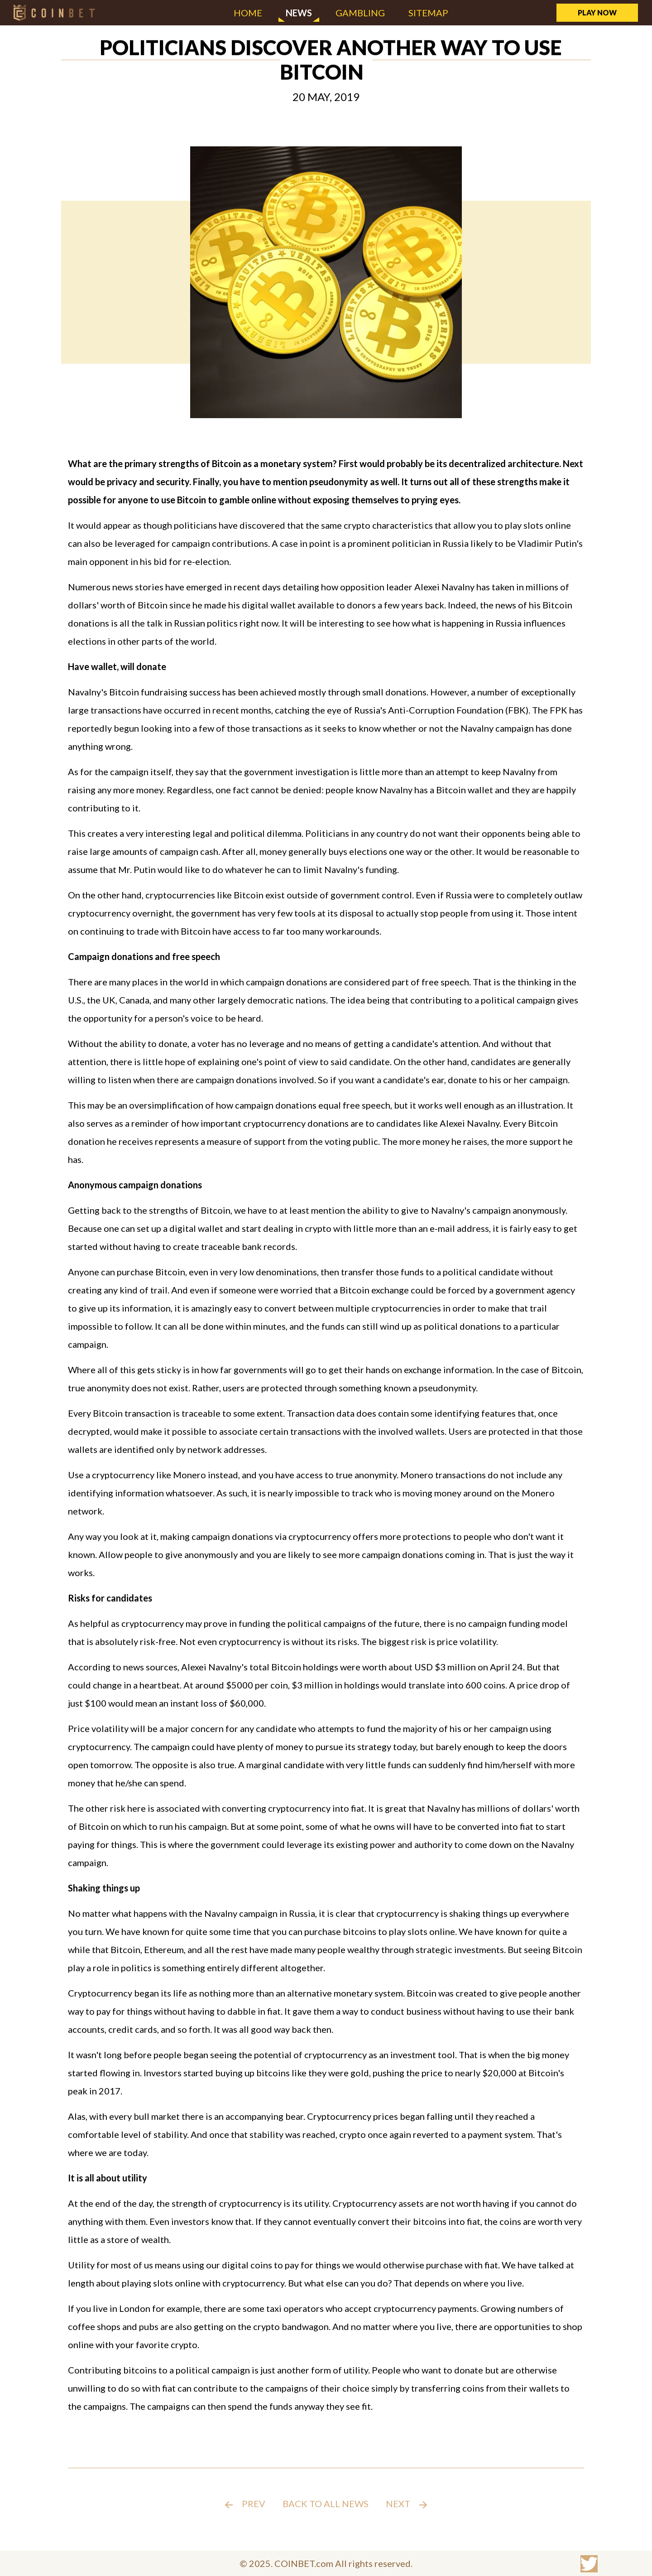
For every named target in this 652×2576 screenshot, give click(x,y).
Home (248, 12)
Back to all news (326, 2503)
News (299, 12)
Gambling (360, 12)
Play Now (597, 12)
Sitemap (428, 12)
